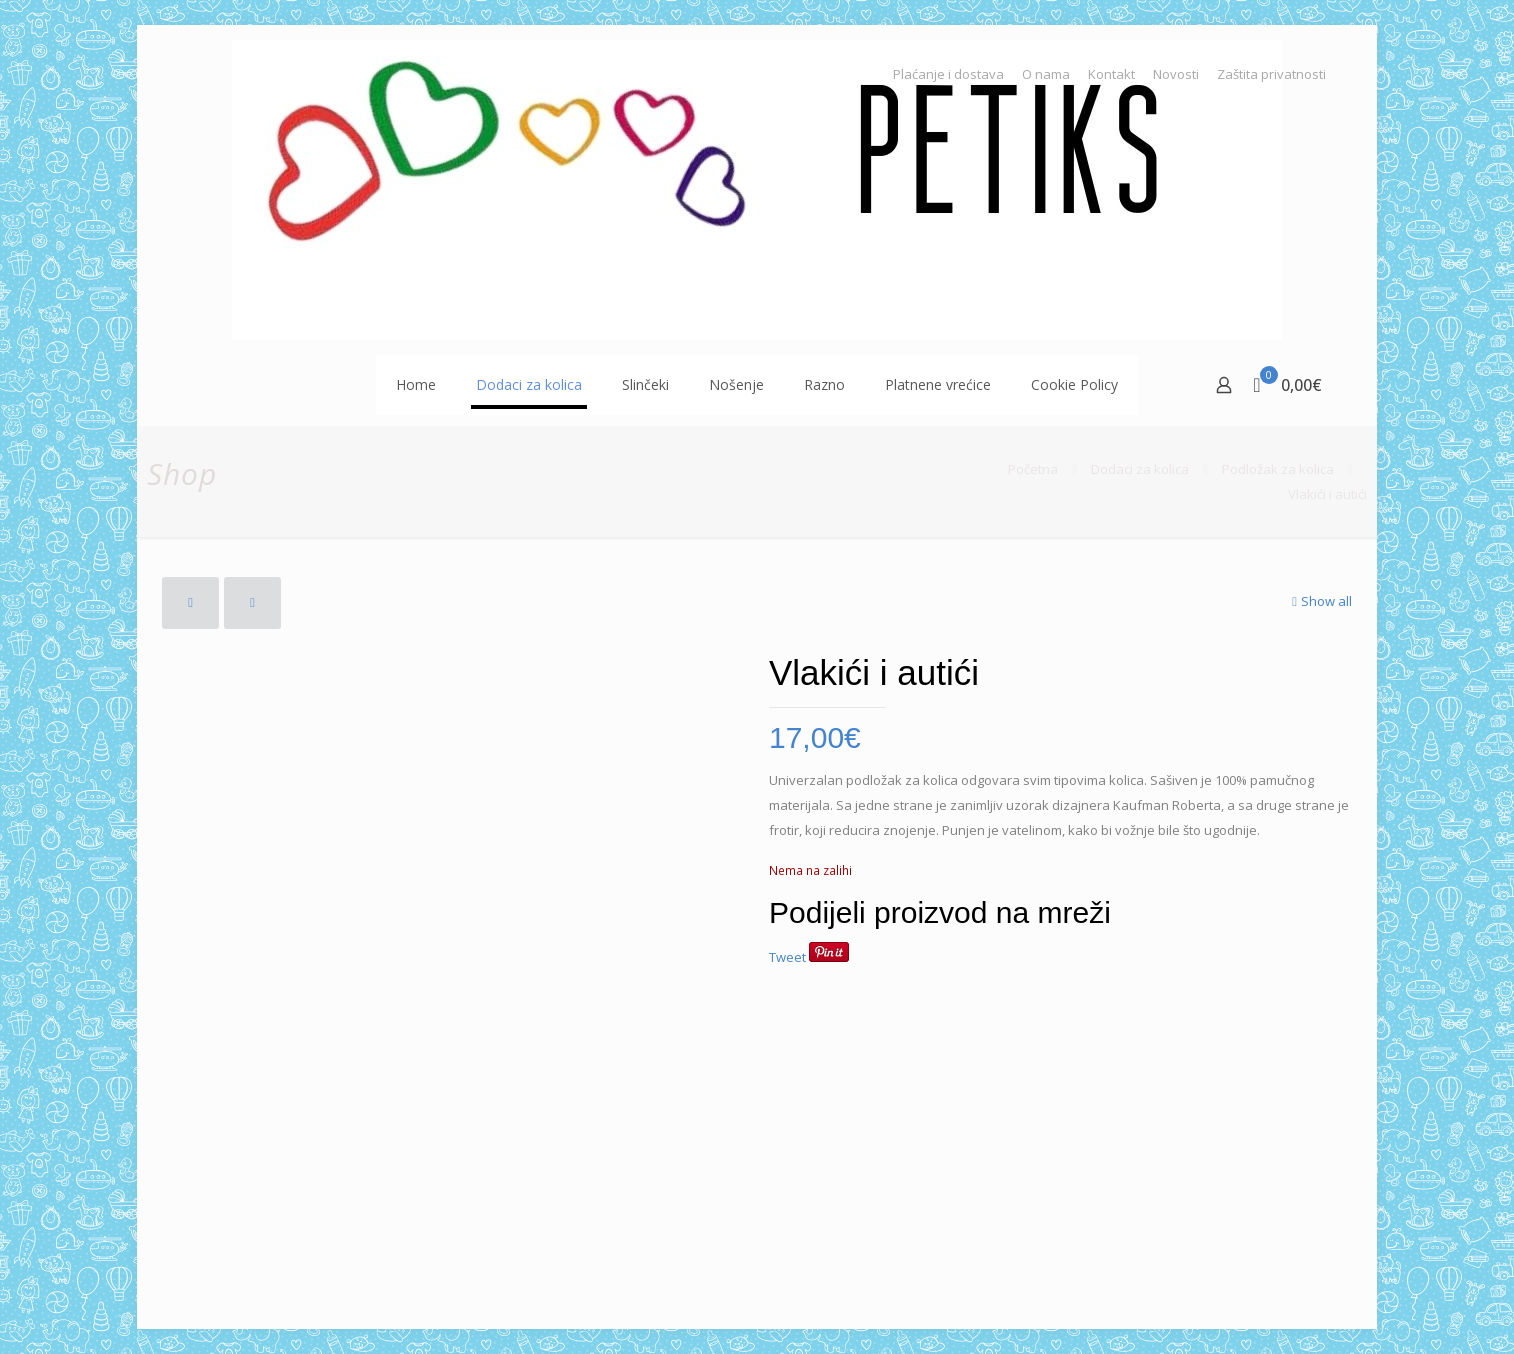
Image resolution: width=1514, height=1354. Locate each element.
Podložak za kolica (1278, 469)
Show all (1320, 601)
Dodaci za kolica (1140, 469)
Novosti (1176, 74)
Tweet (787, 957)
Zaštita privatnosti (1271, 74)
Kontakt (1111, 74)
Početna (1033, 469)
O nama (1046, 74)
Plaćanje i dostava (948, 74)
